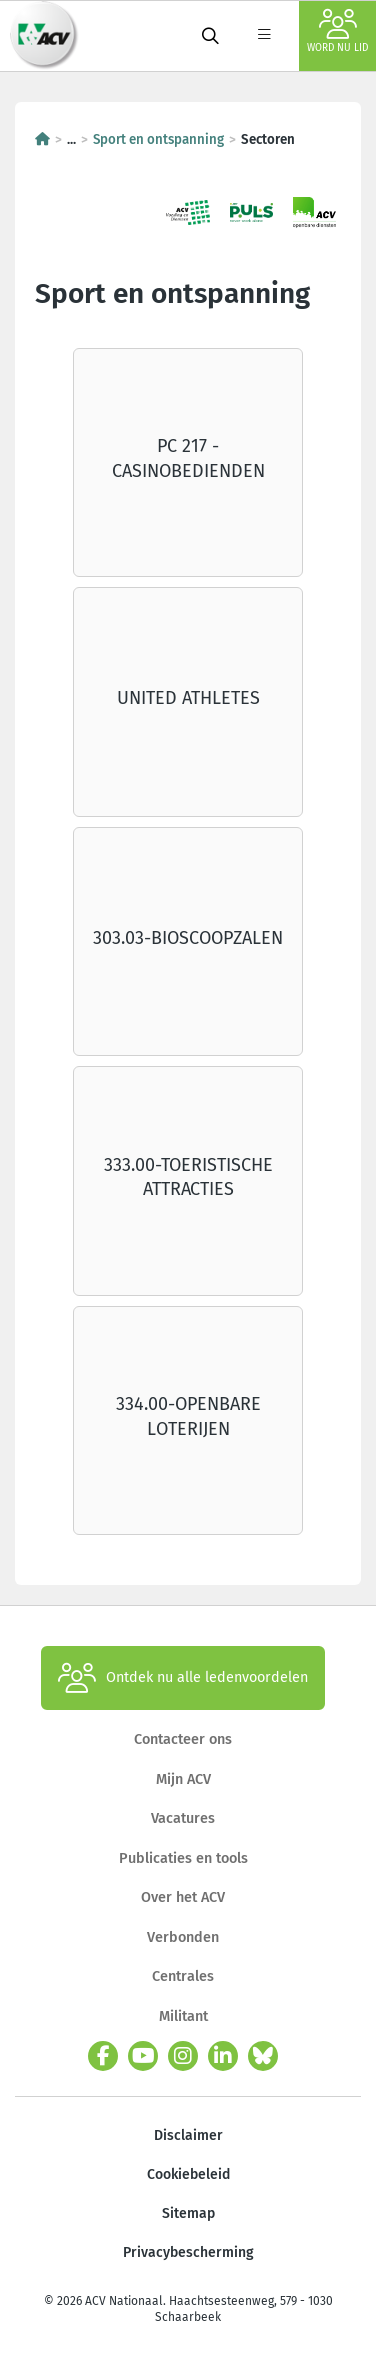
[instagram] (183, 2056)
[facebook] (103, 2056)
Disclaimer (188, 2135)
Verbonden (183, 1937)
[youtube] (143, 2056)
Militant (183, 2016)
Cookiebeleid (188, 2174)
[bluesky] (263, 2056)
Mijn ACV (183, 1779)
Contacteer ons (183, 1739)
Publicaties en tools (183, 1858)
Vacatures (183, 1818)
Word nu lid (337, 31)
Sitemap (188, 2213)
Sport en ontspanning (158, 140)
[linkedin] (223, 2056)
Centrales (183, 1976)
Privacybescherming (188, 2252)
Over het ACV (183, 1897)
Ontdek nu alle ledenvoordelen (183, 1678)
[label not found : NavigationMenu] (264, 36)
